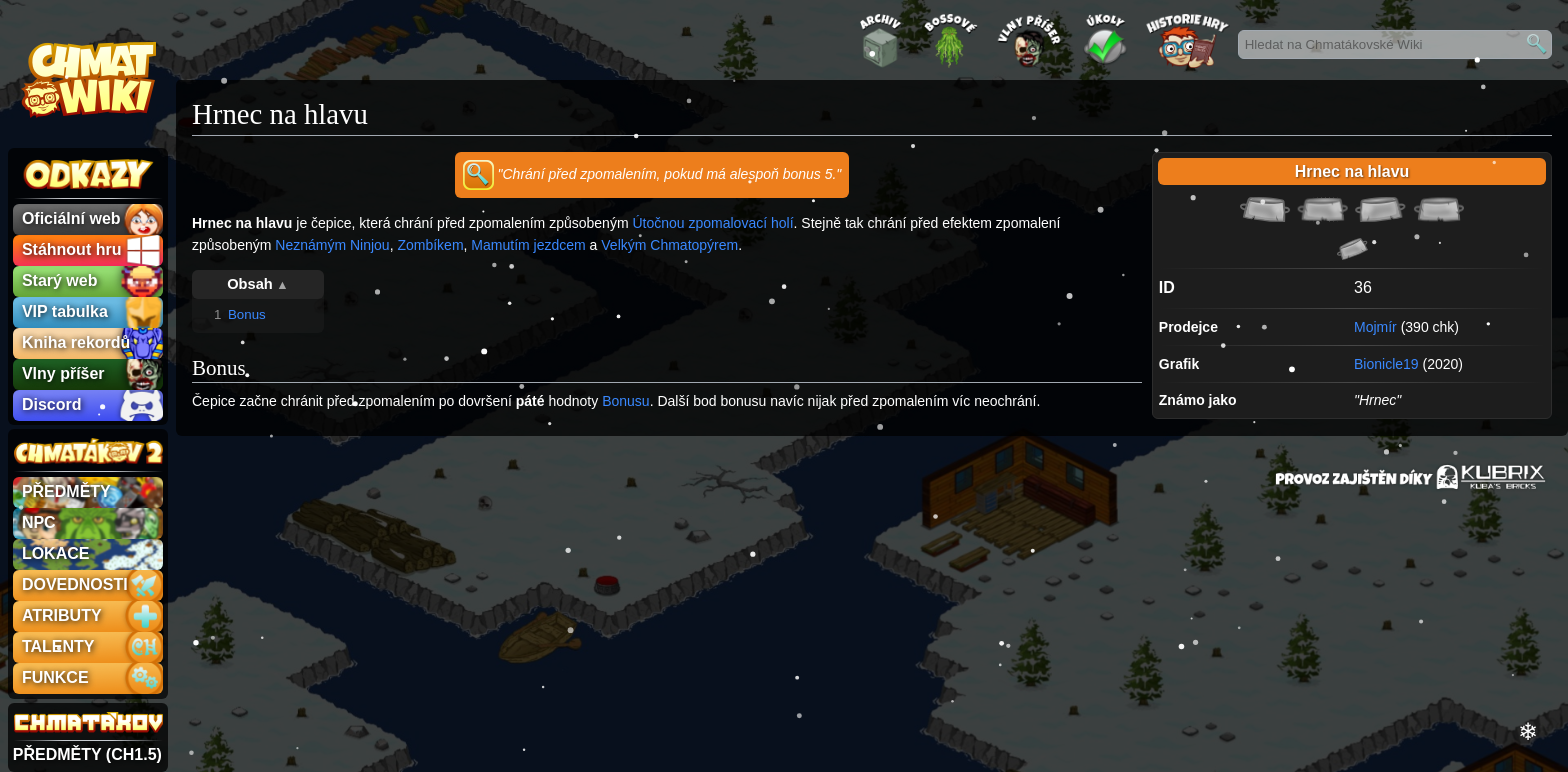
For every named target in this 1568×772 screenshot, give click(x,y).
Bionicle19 (1386, 364)
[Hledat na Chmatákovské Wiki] (1395, 44)
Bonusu (625, 401)
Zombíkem (430, 245)
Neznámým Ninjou (332, 245)
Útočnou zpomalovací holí (712, 223)
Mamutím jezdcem (528, 245)
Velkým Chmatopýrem (669, 245)
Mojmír (1375, 327)
